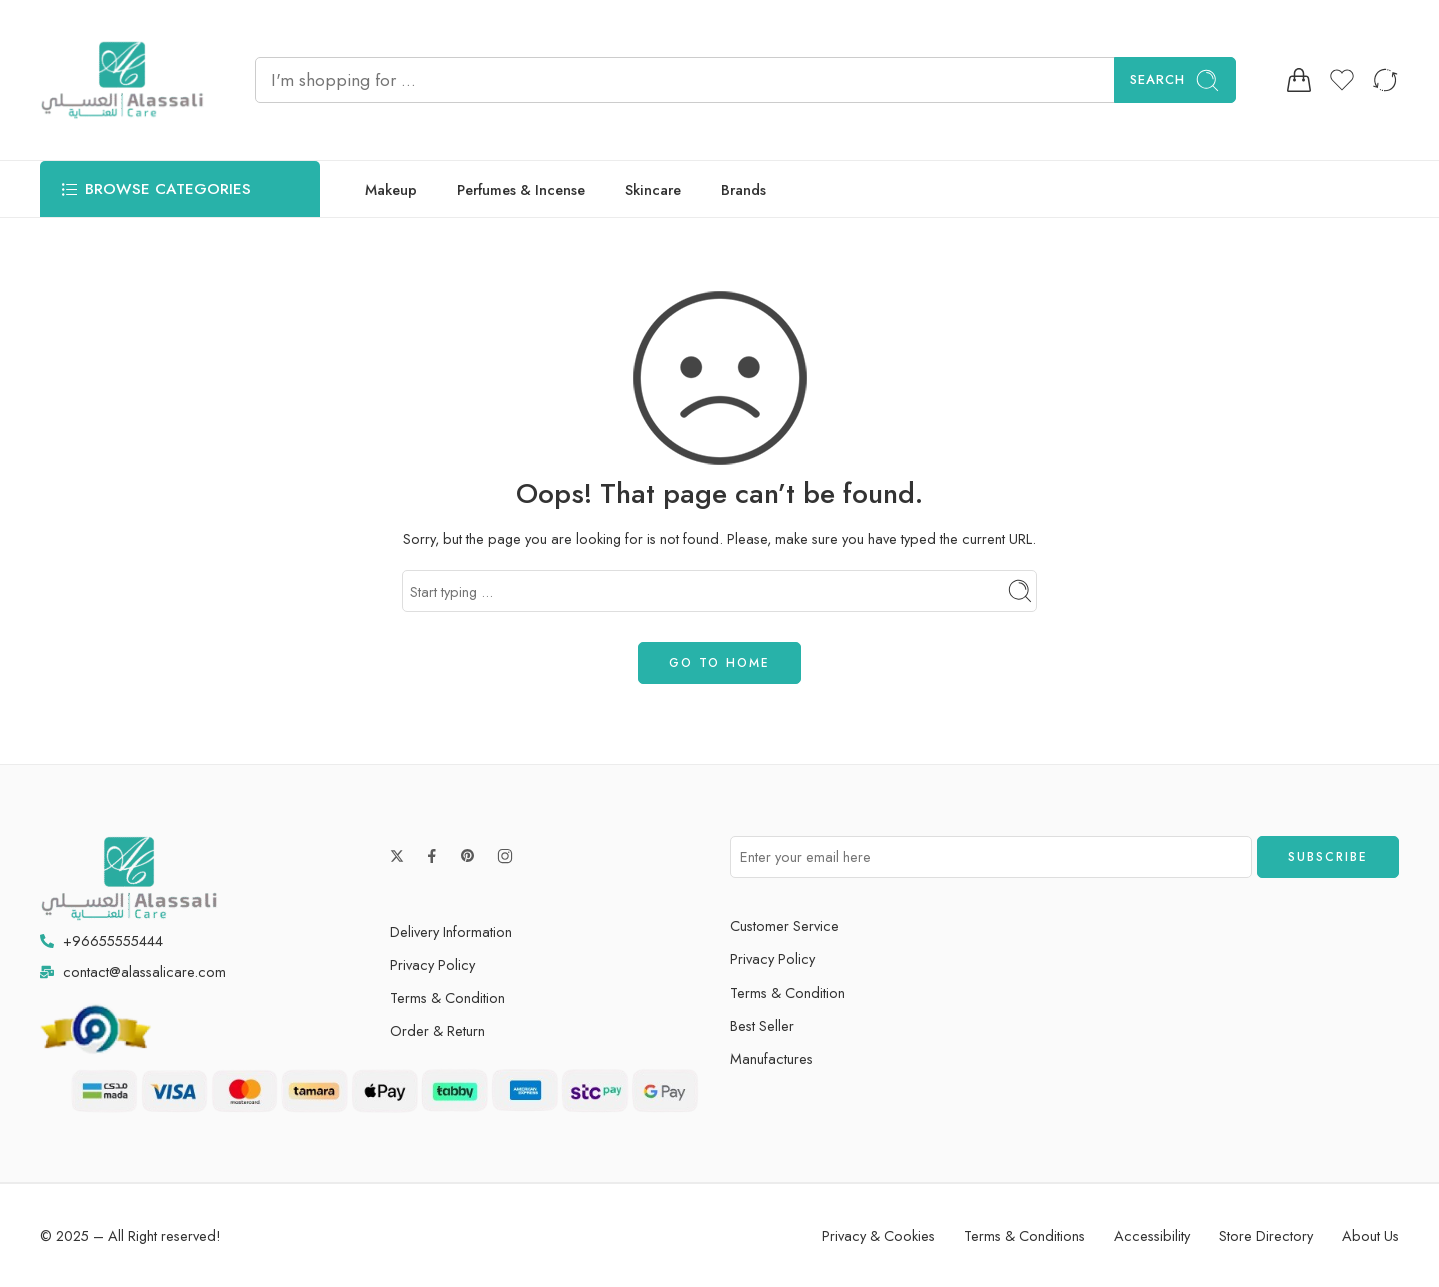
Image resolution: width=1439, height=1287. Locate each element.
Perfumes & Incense (521, 189)
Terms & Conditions (1024, 1235)
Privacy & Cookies (878, 1235)
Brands (743, 189)
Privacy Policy (432, 964)
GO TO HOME (719, 663)
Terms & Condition (447, 997)
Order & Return (437, 1030)
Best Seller (762, 1025)
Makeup (391, 189)
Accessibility (1152, 1235)
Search (1175, 80)
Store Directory (1266, 1235)
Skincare (653, 189)
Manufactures (771, 1058)
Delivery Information (451, 931)
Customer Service (784, 925)
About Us (1370, 1235)
